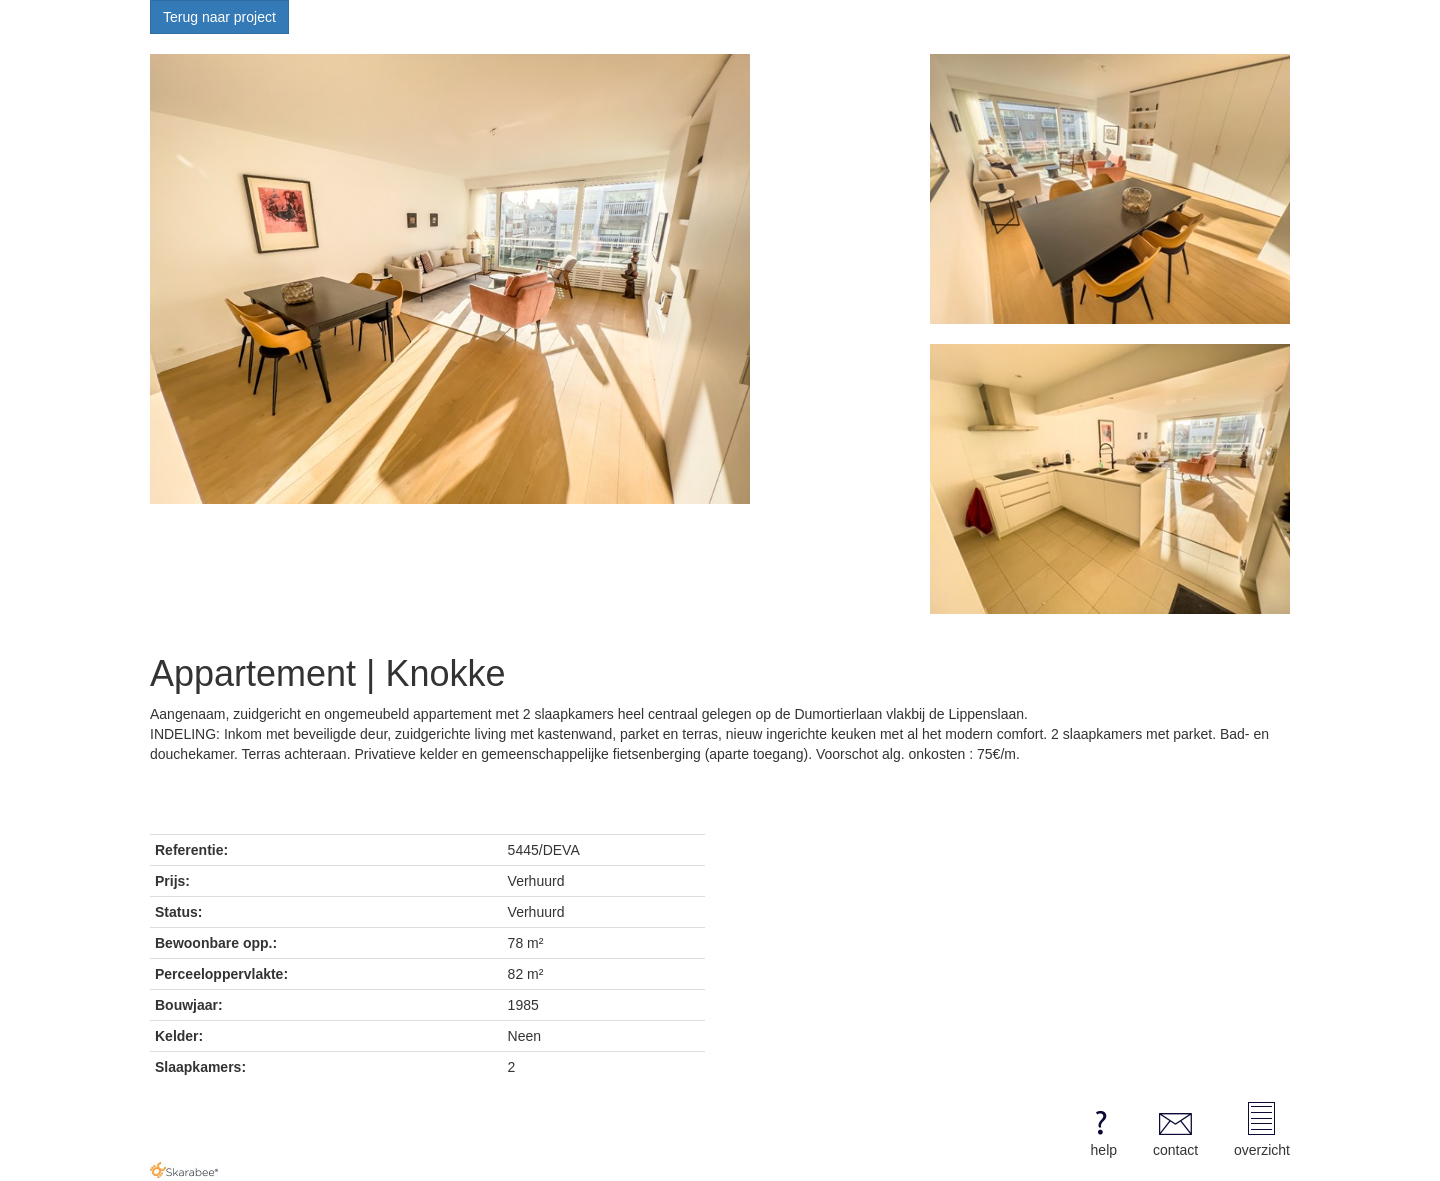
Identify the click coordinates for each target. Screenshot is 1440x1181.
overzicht (1262, 1130)
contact (1175, 1130)
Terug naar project (219, 17)
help (1100, 1130)
